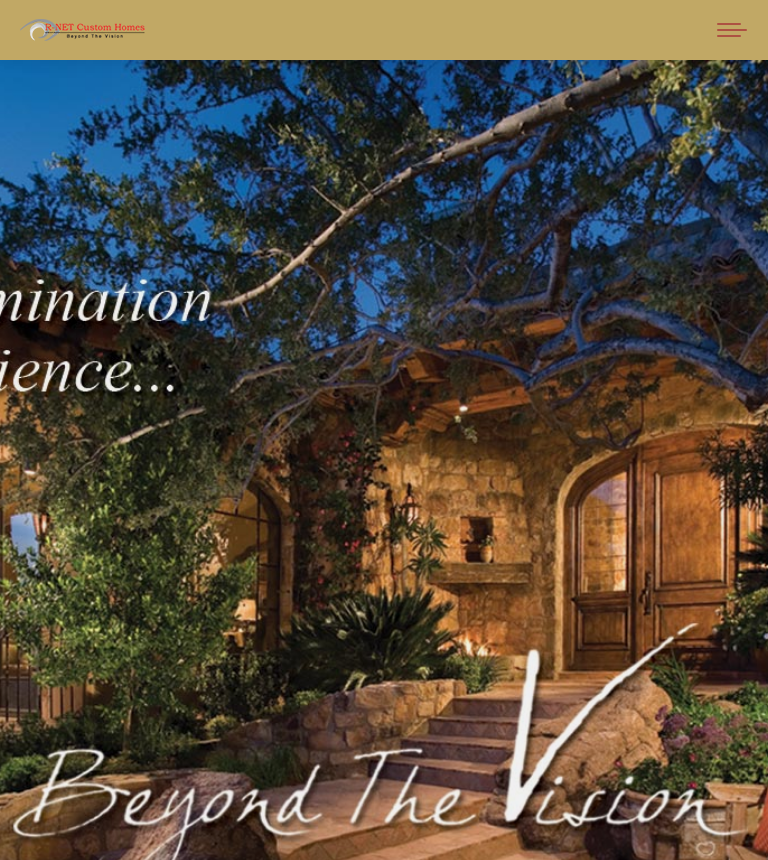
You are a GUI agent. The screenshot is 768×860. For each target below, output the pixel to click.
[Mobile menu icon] (732, 30)
